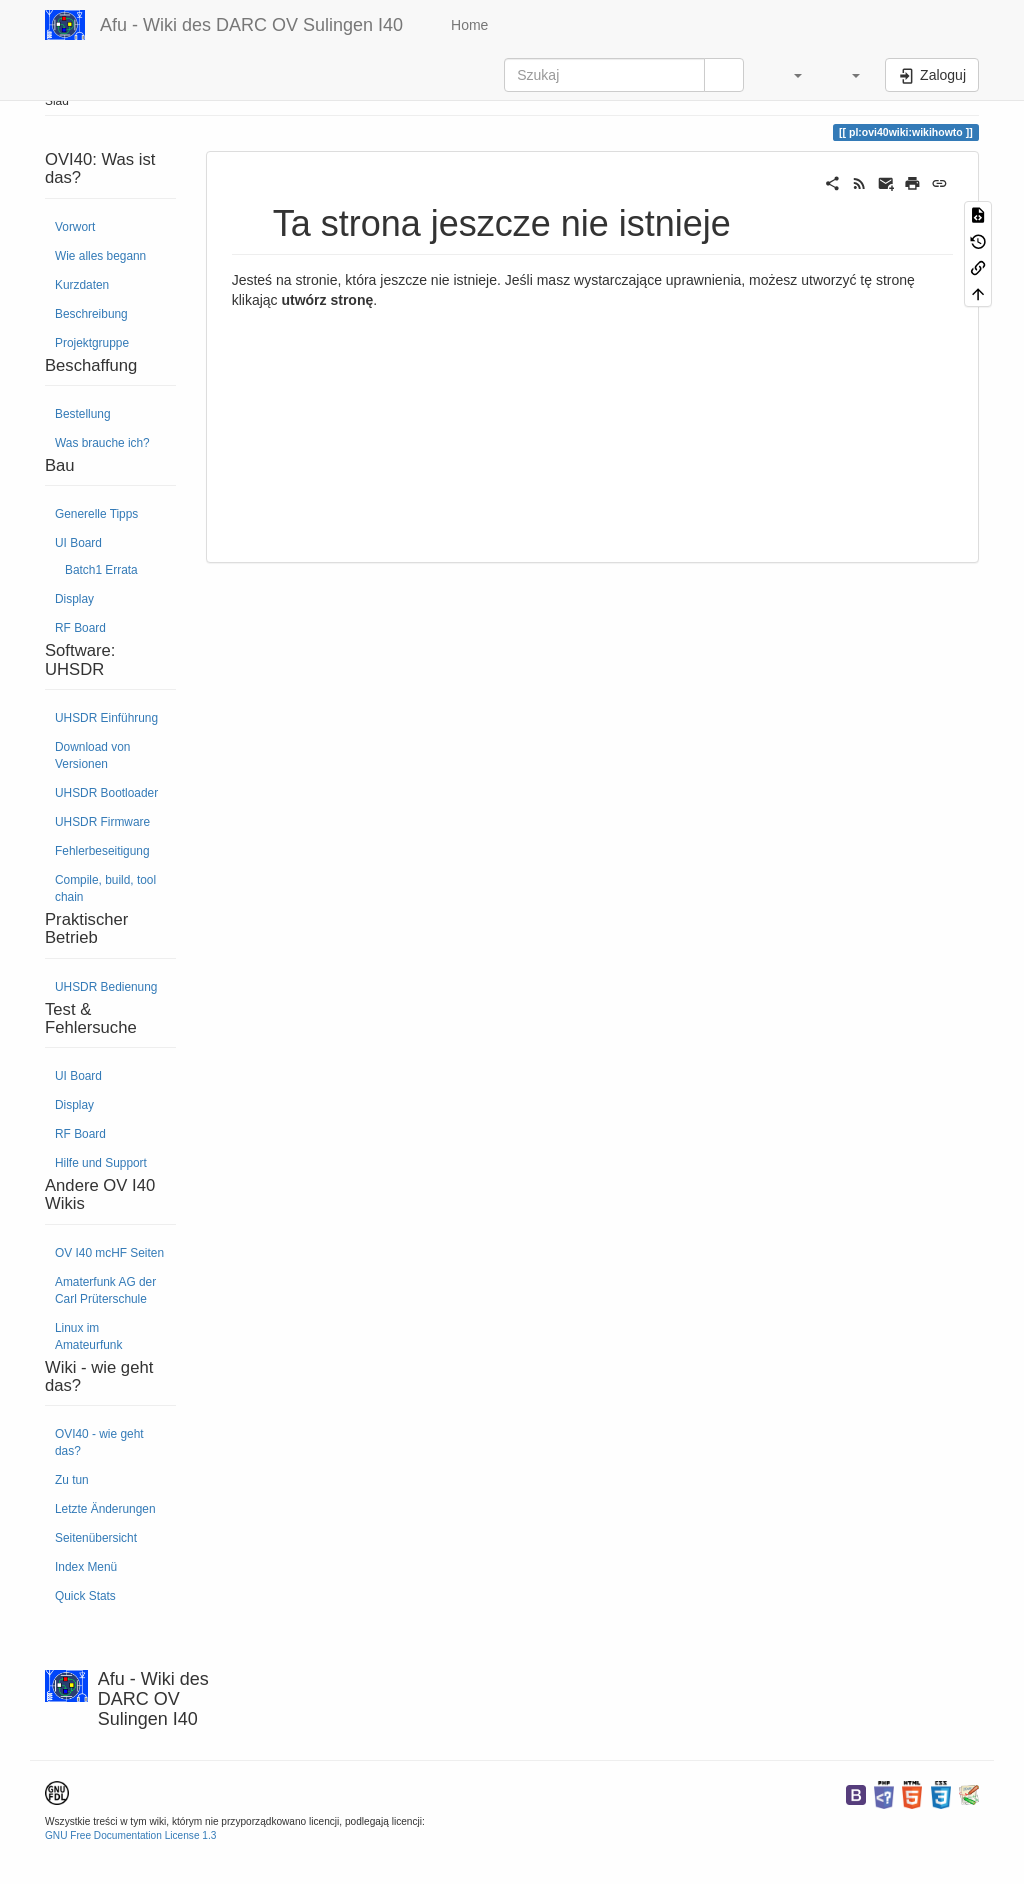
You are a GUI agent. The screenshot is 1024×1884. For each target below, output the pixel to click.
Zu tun (72, 1480)
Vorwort (75, 227)
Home (467, 25)
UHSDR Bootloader (106, 793)
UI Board (78, 543)
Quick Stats (85, 1596)
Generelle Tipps (96, 514)
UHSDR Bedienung (106, 987)
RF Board (80, 628)
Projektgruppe (92, 343)
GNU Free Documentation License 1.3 (130, 1835)
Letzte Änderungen (105, 1509)
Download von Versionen (92, 755)
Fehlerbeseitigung (102, 851)
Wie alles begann (100, 256)
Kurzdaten (82, 285)
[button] (788, 75)
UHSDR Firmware (102, 822)
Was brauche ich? (102, 443)
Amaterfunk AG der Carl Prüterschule (105, 1290)
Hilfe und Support (101, 1163)
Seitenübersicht (96, 1538)
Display (74, 599)
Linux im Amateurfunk (88, 1336)
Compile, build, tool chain (105, 888)
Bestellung (83, 414)
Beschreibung (91, 314)
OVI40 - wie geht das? (99, 1442)
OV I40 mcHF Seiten (109, 1253)
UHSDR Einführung (106, 718)
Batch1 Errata (101, 570)
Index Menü (86, 1567)
